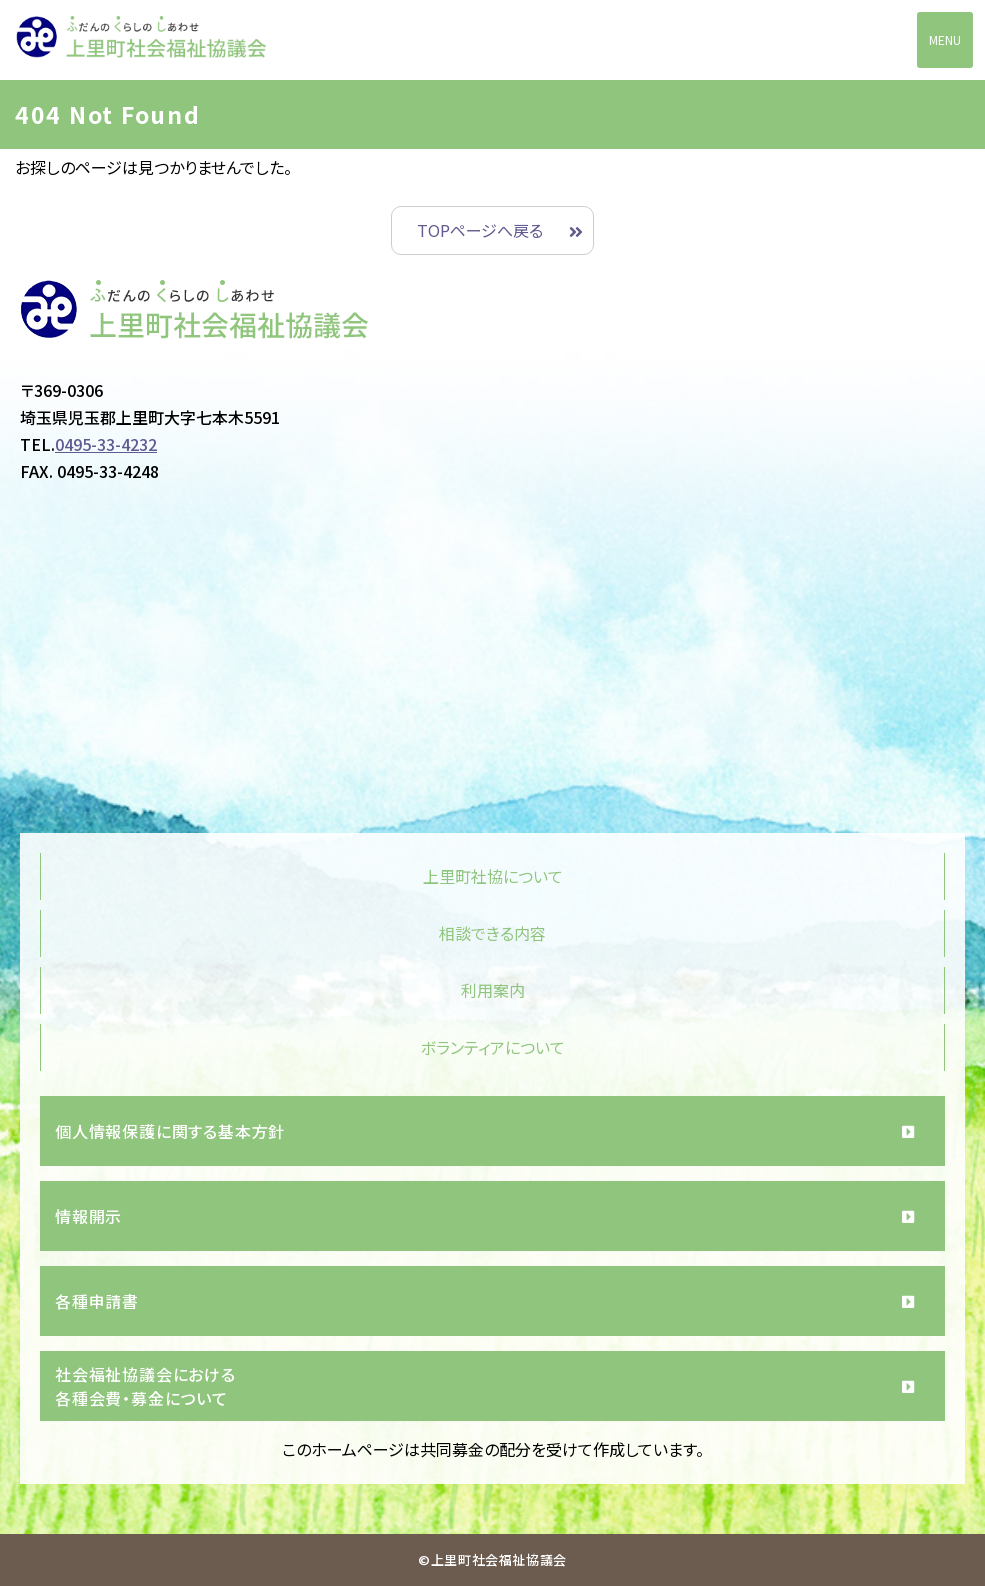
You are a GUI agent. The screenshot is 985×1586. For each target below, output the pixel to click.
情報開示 (88, 1216)
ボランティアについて (493, 1047)
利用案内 (493, 990)
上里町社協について (493, 876)
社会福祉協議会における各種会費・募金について (145, 1386)
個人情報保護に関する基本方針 (170, 1131)
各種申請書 (97, 1301)
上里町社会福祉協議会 (141, 41)
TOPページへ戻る (480, 230)
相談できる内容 (492, 933)
